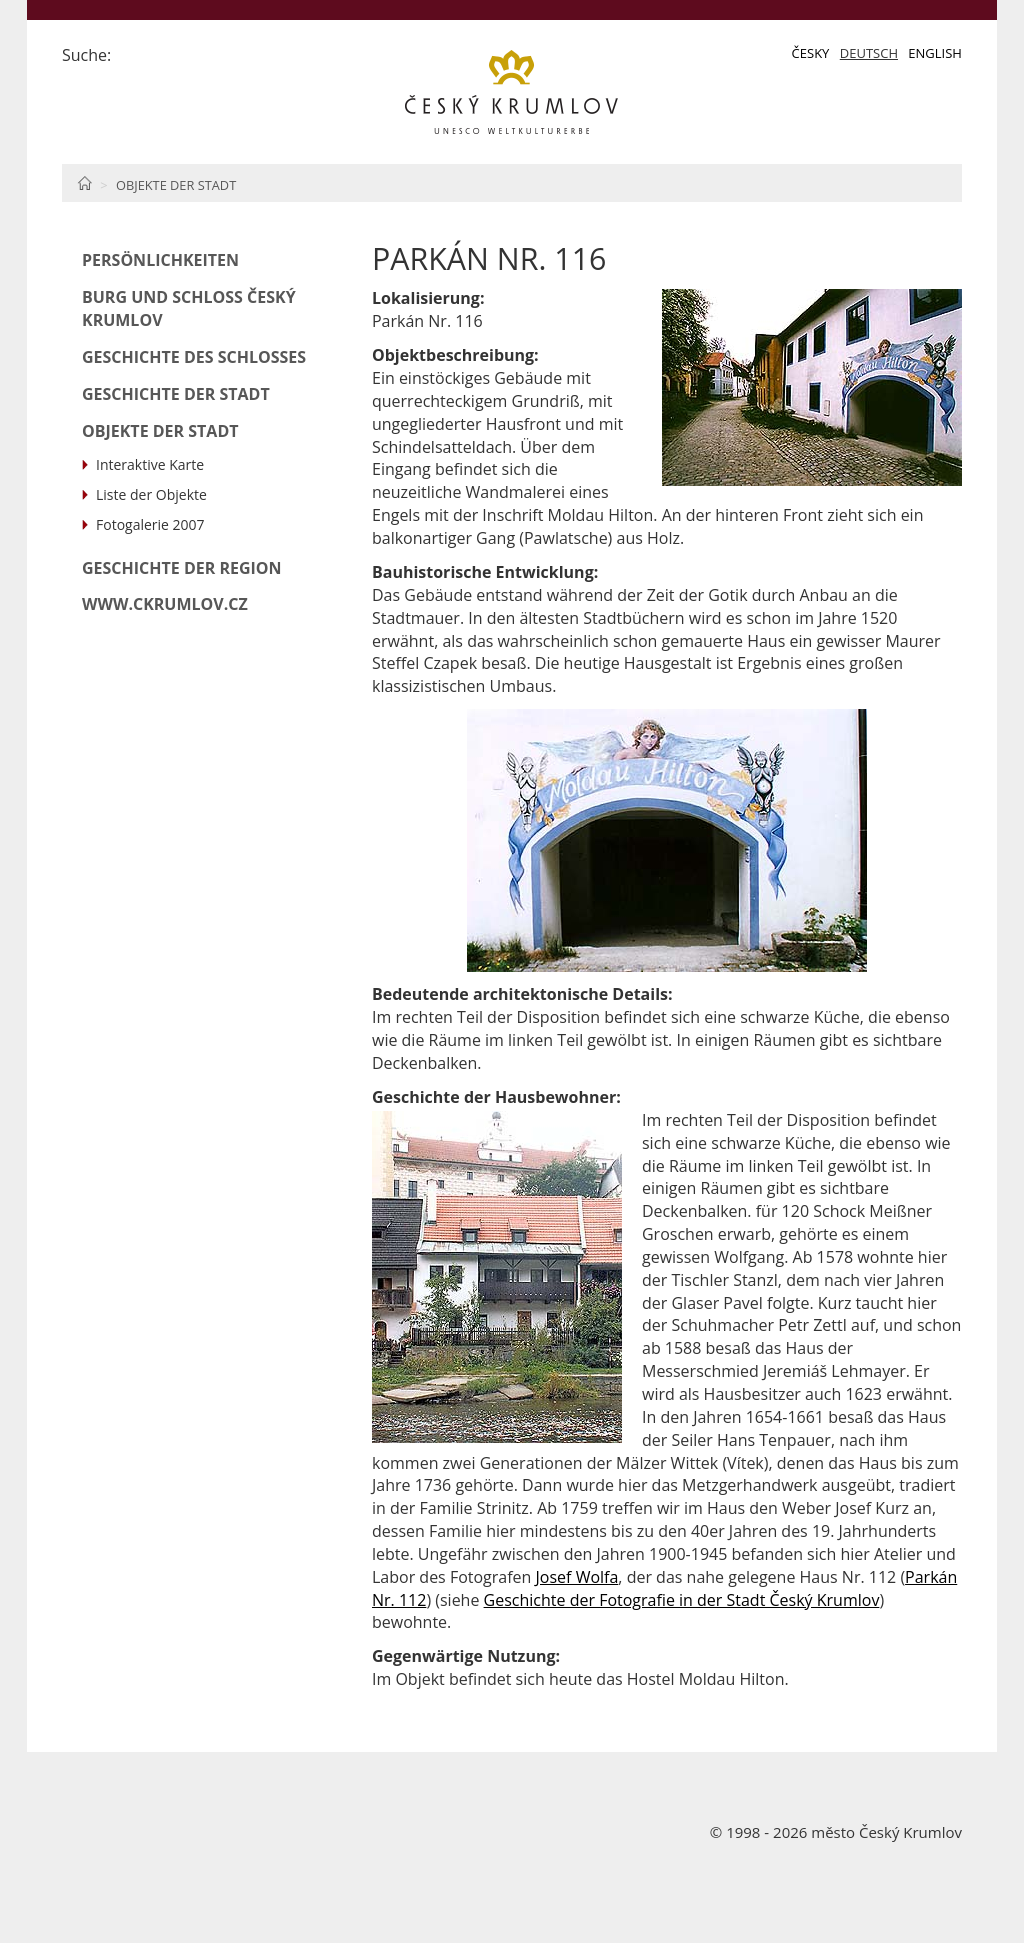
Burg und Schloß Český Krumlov (189, 308)
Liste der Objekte (151, 494)
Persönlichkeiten (160, 260)
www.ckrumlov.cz (165, 604)
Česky (811, 53)
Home (84, 183)
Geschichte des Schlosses (194, 357)
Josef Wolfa (577, 1577)
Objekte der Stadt (176, 185)
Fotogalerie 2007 (150, 524)
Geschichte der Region (182, 568)
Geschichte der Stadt (176, 394)
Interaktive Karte (150, 464)
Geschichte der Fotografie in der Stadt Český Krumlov (682, 1600)
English (935, 53)
